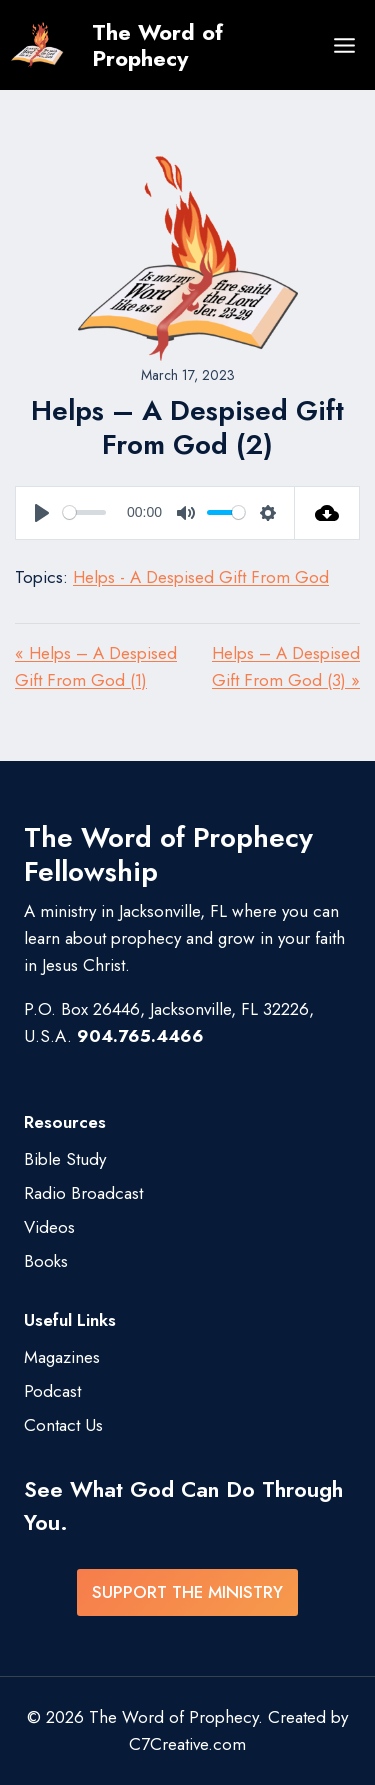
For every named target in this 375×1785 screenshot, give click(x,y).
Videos (49, 1227)
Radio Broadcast (83, 1193)
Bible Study (65, 1159)
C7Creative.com (187, 1744)
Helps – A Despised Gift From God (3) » (286, 666)
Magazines (62, 1357)
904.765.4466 (140, 1036)
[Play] (42, 513)
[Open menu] (344, 45)
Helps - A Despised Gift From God (201, 577)
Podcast (52, 1391)
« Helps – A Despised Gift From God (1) (96, 666)
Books (46, 1261)
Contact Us (63, 1425)
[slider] (84, 512)
